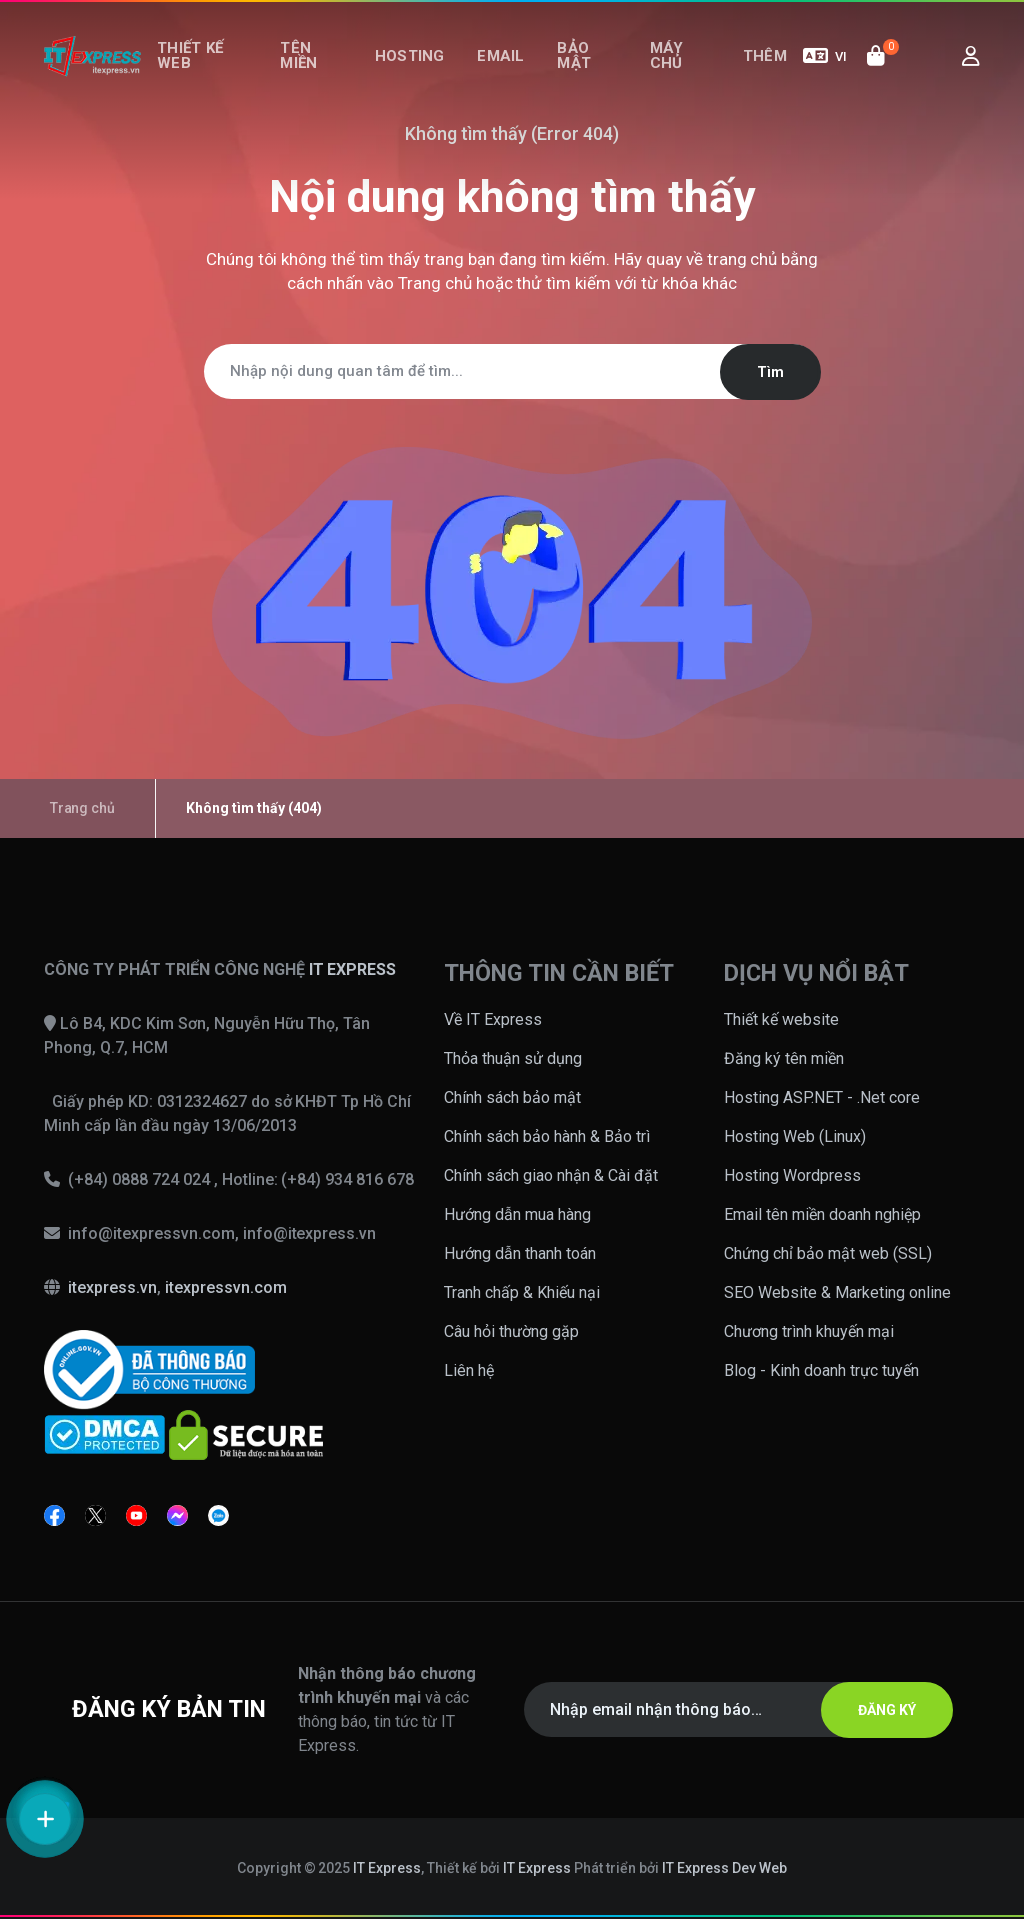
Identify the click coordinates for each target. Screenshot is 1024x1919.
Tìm (762, 372)
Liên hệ (469, 1370)
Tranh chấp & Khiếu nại (522, 1292)
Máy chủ (667, 67)
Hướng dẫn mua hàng (517, 1214)
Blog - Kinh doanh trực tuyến (821, 1370)
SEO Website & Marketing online (837, 1292)
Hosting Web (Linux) (795, 1136)
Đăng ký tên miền (784, 1058)
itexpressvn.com (226, 1287)
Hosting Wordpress (792, 1175)
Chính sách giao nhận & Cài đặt (551, 1175)
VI (825, 68)
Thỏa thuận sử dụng (513, 1058)
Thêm (768, 68)
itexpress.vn (112, 1287)
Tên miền (307, 67)
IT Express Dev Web (725, 1868)
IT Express (387, 1868)
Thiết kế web (193, 67)
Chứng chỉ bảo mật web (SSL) (828, 1253)
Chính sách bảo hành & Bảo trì (547, 1136)
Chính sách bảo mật (512, 1097)
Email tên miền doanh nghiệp (822, 1214)
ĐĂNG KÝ (879, 1710)
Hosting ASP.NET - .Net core (822, 1097)
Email (506, 68)
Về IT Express (493, 1019)
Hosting (421, 68)
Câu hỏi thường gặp (511, 1331)
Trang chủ (435, 283)
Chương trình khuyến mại (809, 1331)
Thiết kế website (781, 1019)
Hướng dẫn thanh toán (520, 1253)
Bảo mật (572, 67)
